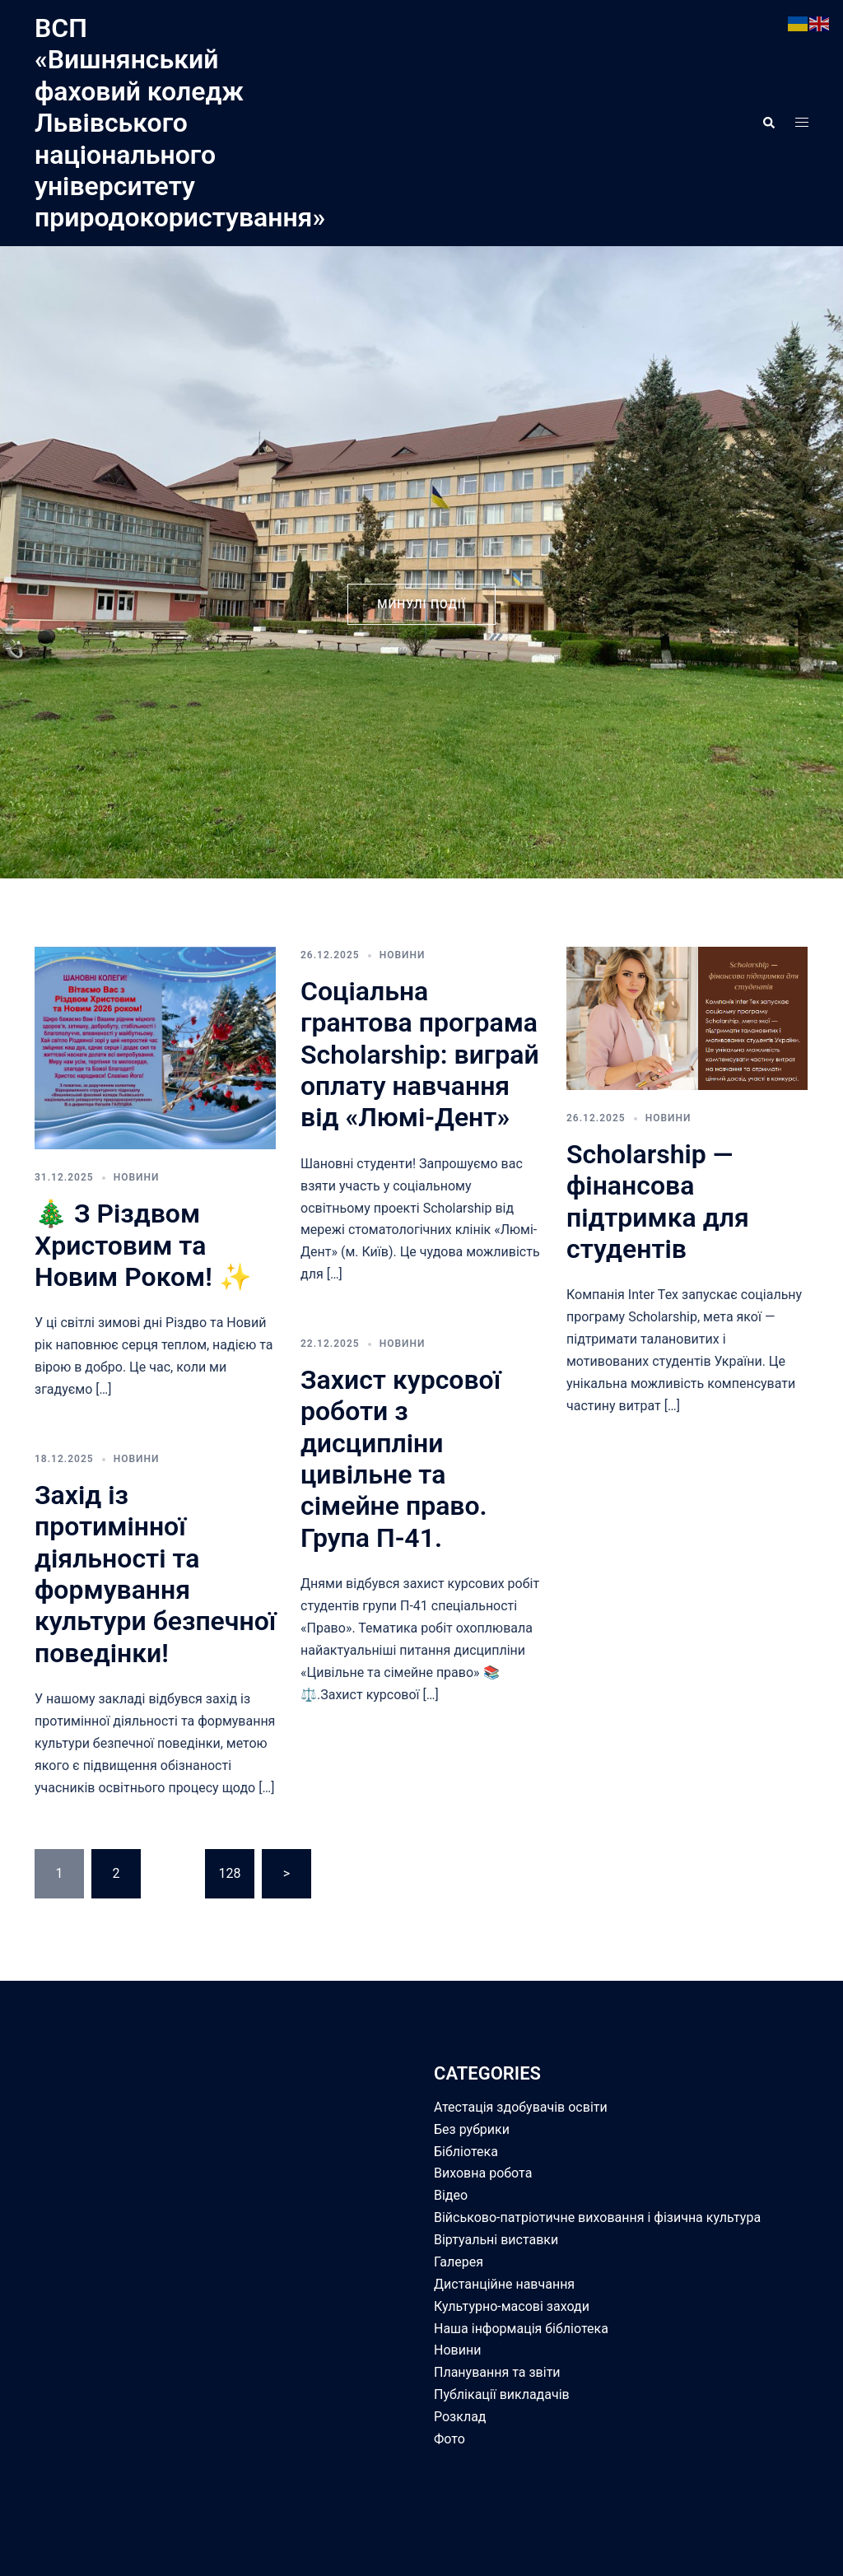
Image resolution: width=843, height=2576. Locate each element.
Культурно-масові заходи (511, 2306)
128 (229, 1873)
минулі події (421, 604)
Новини (137, 1177)
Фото (449, 2439)
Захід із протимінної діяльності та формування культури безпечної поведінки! (155, 1574)
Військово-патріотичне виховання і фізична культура (597, 2217)
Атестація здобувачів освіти (521, 2107)
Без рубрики (472, 2129)
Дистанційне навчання (504, 2284)
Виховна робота (483, 2173)
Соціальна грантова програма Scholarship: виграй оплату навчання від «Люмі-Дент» (419, 1055)
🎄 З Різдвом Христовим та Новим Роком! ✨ (143, 1245)
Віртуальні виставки (496, 2240)
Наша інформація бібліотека (521, 2328)
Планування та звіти (497, 2372)
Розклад (460, 2417)
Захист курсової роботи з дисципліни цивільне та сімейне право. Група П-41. (400, 1459)
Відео (451, 2195)
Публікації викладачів (502, 2394)
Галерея (458, 2262)
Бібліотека (466, 2151)
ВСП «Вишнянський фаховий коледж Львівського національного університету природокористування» (180, 122)
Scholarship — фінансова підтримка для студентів (657, 1202)
